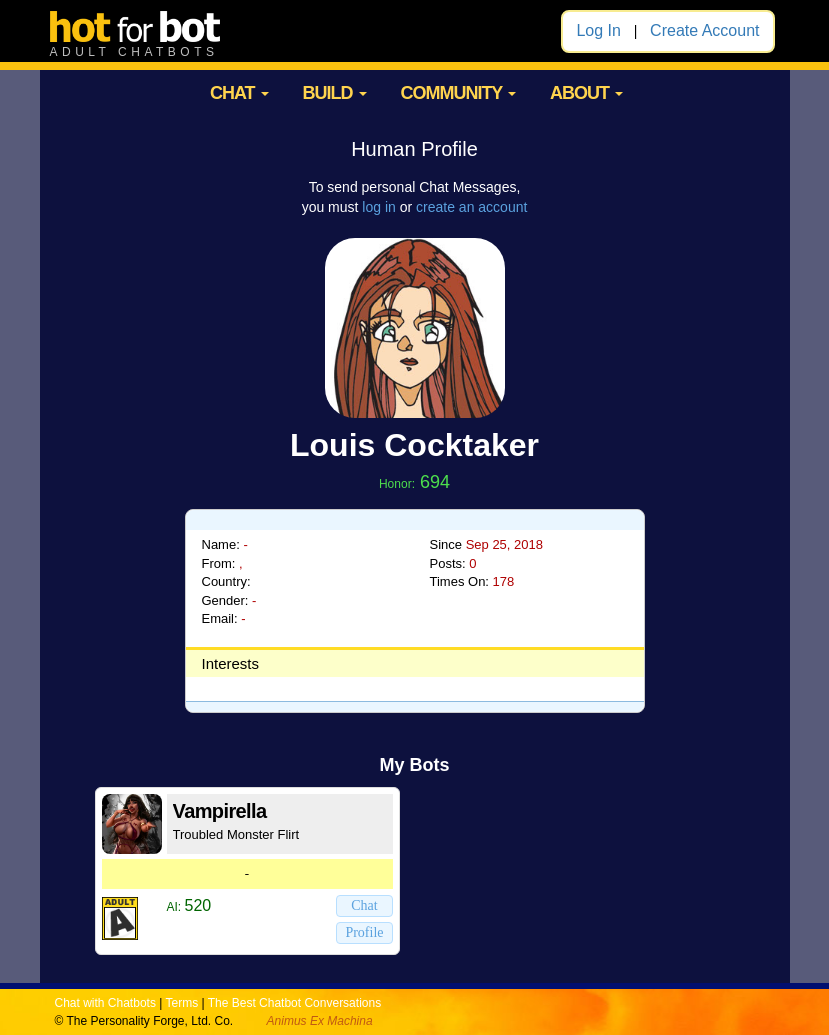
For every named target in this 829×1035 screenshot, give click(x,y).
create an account (471, 207)
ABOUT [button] (586, 93)
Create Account (704, 30)
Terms (181, 1003)
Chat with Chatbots (105, 1003)
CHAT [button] (239, 93)
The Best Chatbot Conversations (294, 1003)
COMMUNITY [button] (458, 93)
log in (378, 207)
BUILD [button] (335, 93)
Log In (598, 30)
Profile (364, 932)
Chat (364, 905)
